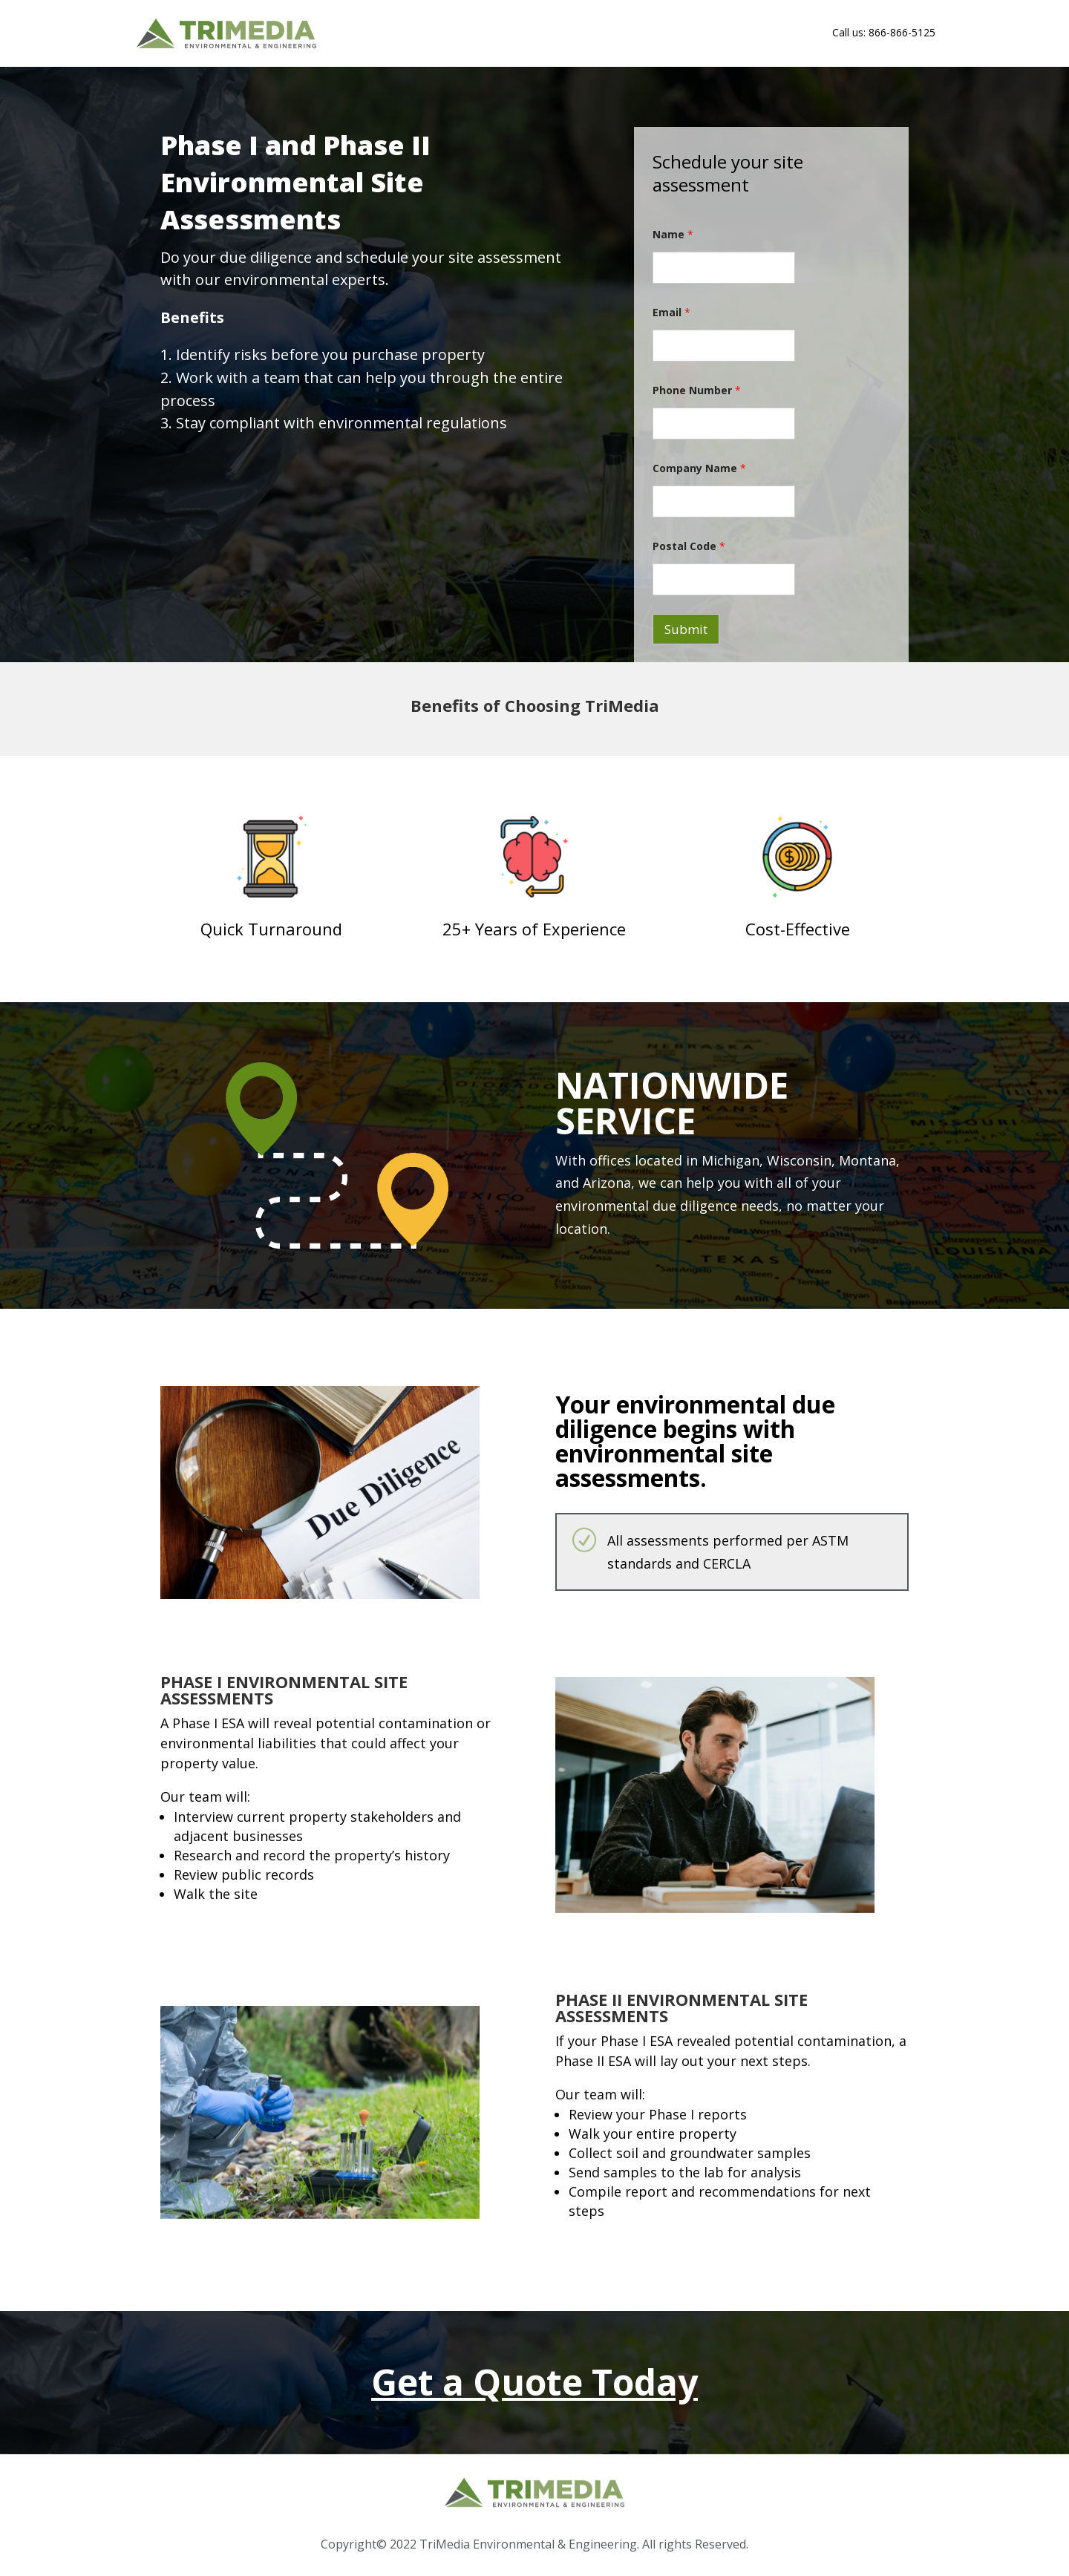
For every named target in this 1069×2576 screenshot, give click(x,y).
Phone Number (697, 390)
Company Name (699, 468)
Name (673, 234)
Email (671, 312)
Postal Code (689, 546)
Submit (685, 629)
